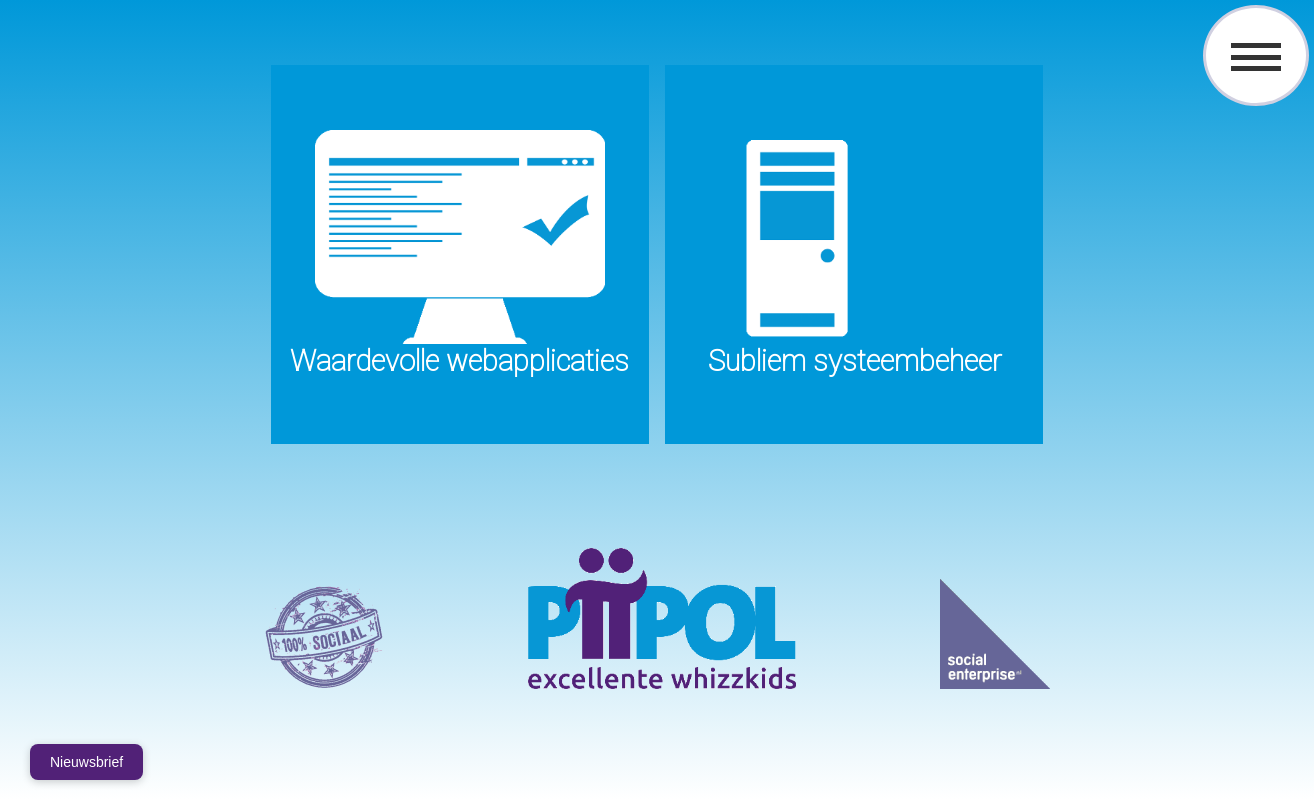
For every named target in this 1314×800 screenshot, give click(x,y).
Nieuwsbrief (86, 762)
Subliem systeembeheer (854, 361)
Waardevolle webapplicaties (459, 361)
